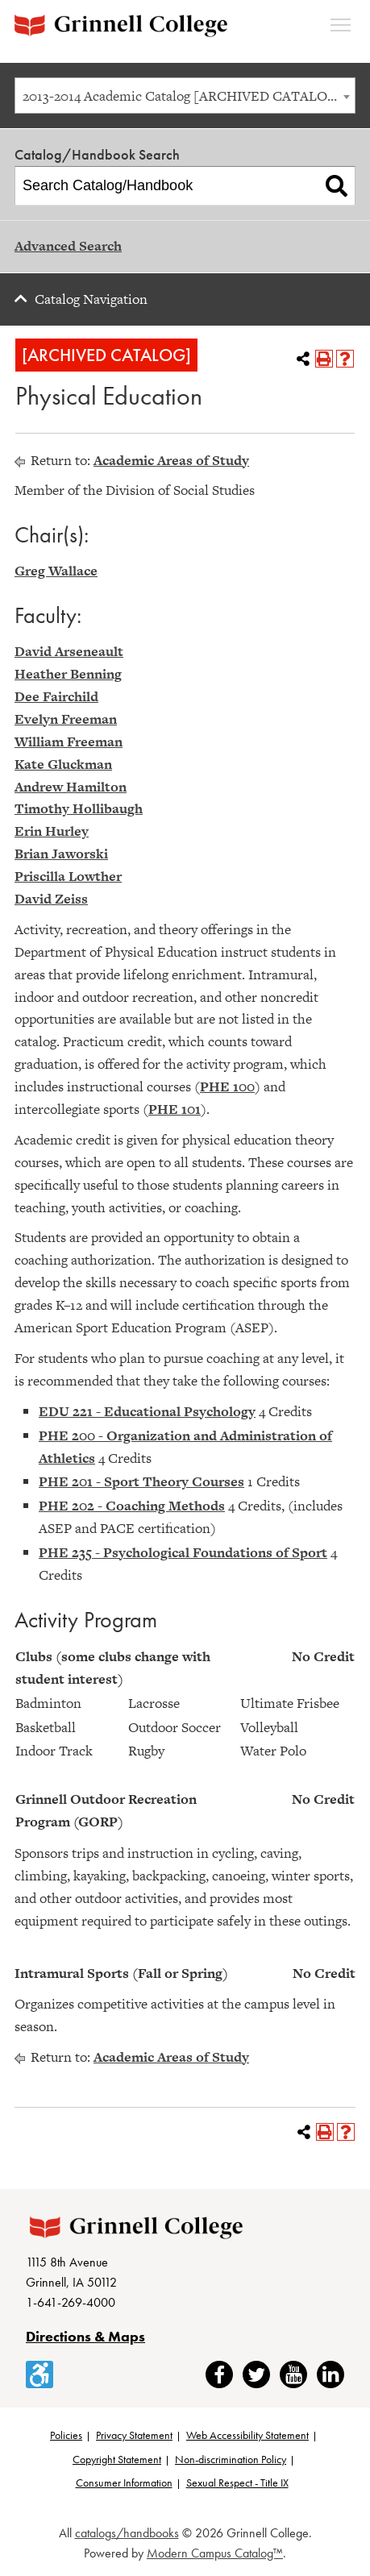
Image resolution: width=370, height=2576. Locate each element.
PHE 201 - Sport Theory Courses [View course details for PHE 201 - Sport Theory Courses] (141, 1481)
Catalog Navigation (91, 299)
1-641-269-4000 (70, 2302)
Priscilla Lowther (68, 876)
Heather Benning (68, 673)
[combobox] (185, 95)
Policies (66, 2435)
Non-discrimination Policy (230, 2459)
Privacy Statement (134, 2435)
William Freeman (69, 741)
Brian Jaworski (61, 853)
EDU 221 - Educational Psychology (147, 1411)
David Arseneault (69, 651)
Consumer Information (124, 2482)
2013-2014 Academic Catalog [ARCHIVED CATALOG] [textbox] (183, 96)
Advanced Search (68, 246)
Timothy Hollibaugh (79, 808)
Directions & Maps (85, 2336)
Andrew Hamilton (71, 786)
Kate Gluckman (63, 764)
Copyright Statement (117, 2459)
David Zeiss (51, 898)
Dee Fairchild (56, 696)
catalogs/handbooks (127, 2532)
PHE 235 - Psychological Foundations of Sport (183, 1552)
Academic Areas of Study (171, 460)
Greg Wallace (56, 570)
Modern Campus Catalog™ (215, 2553)
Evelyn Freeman (66, 719)
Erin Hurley (52, 831)
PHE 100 (227, 1086)
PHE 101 (174, 1109)
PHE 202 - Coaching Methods (132, 1505)
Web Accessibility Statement (247, 2435)
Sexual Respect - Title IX (237, 2482)
